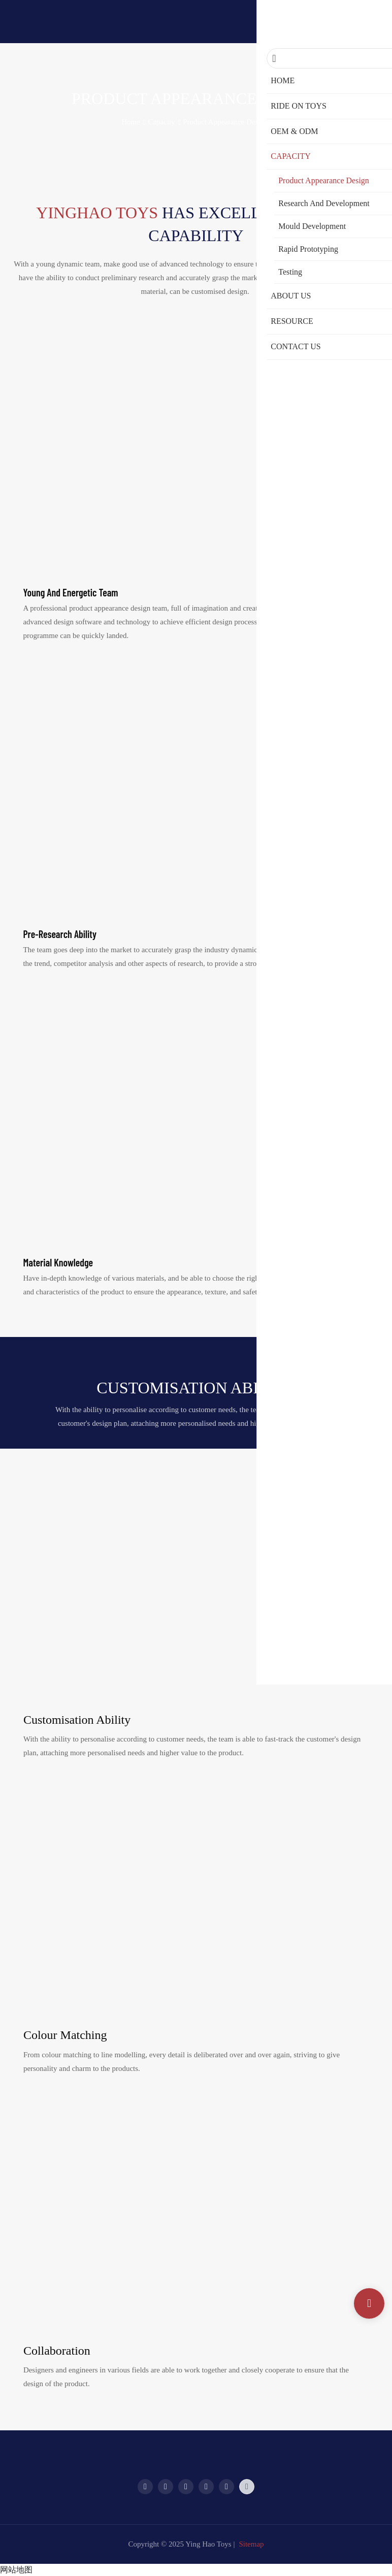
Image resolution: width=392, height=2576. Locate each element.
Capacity (161, 122)
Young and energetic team (70, 592)
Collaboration (56, 2350)
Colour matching (65, 2035)
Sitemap (251, 2544)
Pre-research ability (59, 934)
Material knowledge (58, 1262)
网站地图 (16, 2569)
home (130, 122)
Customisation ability (76, 1719)
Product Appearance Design (225, 122)
